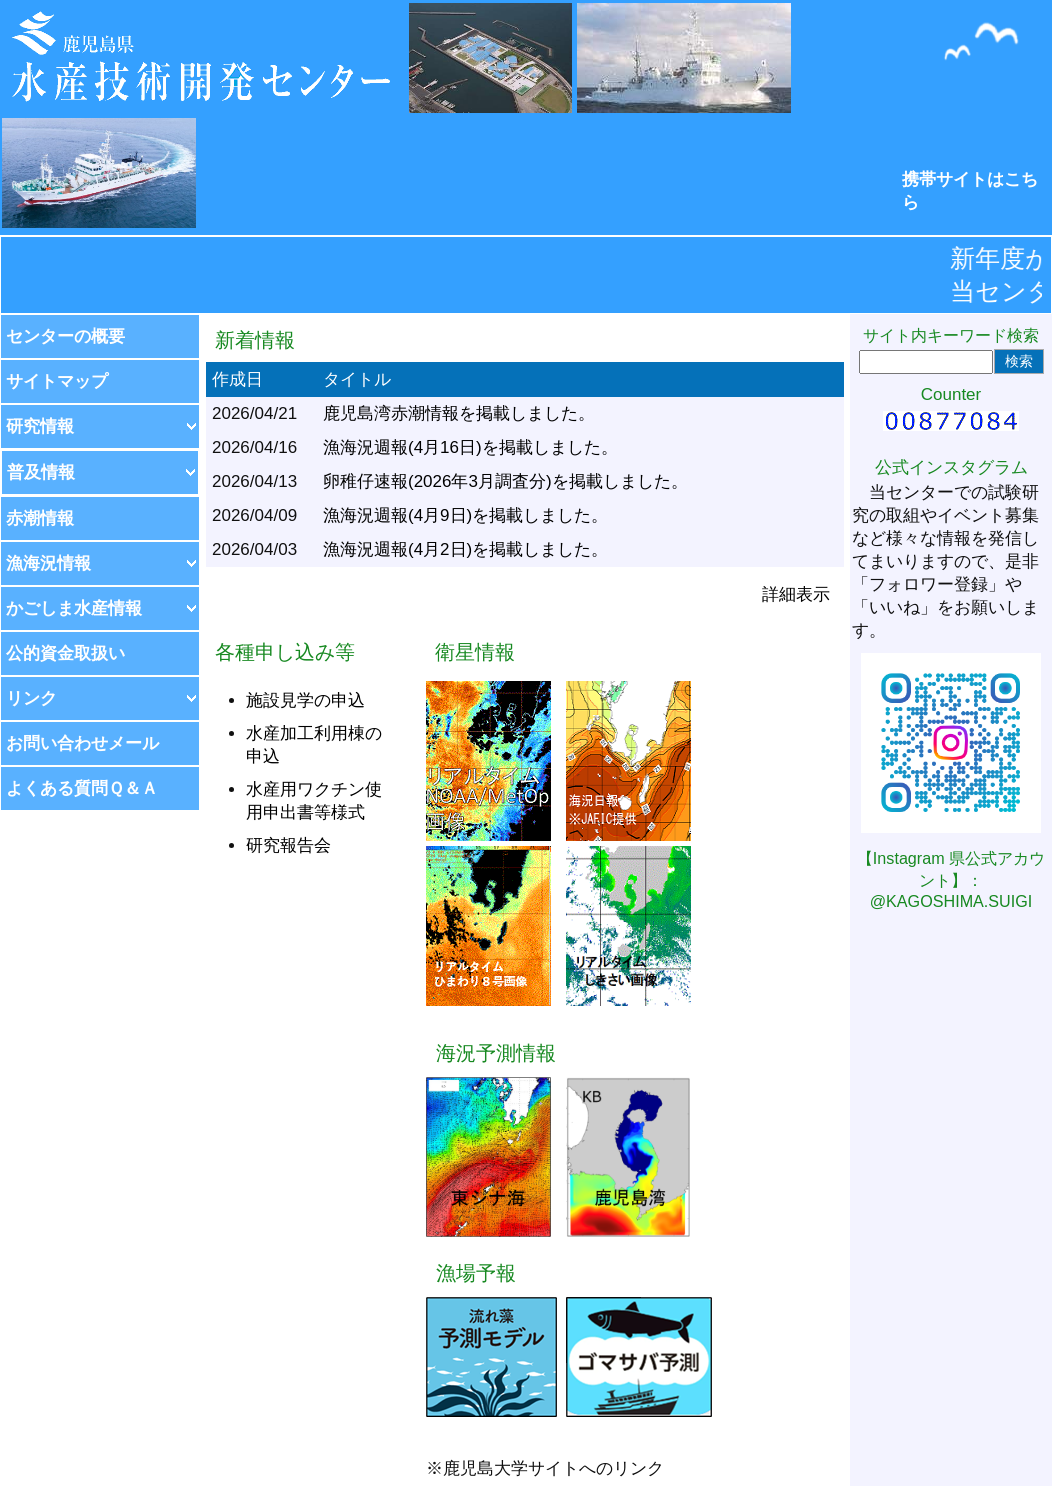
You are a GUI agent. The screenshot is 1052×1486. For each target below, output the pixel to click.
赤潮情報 (40, 518)
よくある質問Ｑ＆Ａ (82, 788)
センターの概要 (65, 336)
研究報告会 (288, 845)
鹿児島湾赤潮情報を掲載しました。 (459, 413)
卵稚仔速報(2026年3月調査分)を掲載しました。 (505, 481)
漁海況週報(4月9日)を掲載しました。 (465, 515)
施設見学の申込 (305, 700)
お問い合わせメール (82, 743)
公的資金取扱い (65, 653)
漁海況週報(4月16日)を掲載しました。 (470, 447)
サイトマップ (57, 381)
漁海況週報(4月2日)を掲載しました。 (465, 549)
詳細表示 (796, 594)
